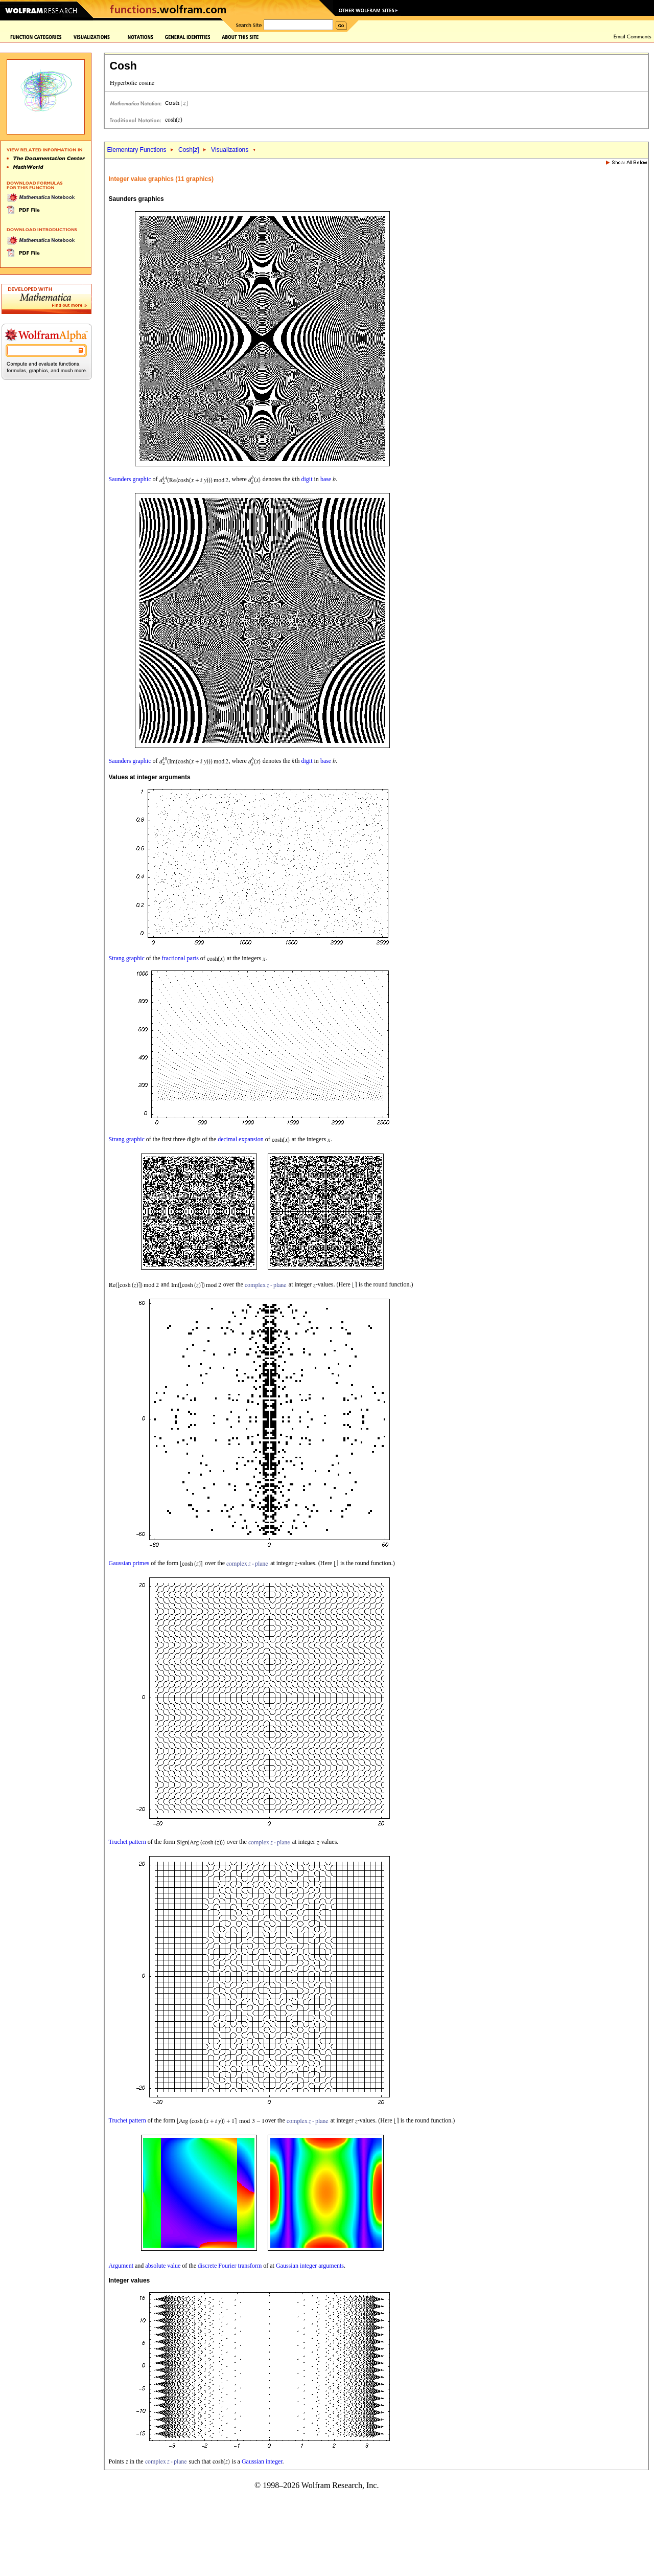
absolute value (162, 2265)
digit (307, 479)
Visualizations (229, 149)
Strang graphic (127, 958)
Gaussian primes (129, 1563)
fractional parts (180, 958)
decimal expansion (241, 1139)
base (325, 479)
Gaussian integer (296, 2265)
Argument (121, 2265)
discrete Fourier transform (230, 2265)
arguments (331, 2265)
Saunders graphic (130, 479)
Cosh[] (188, 149)
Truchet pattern (127, 1841)
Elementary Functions (137, 149)
